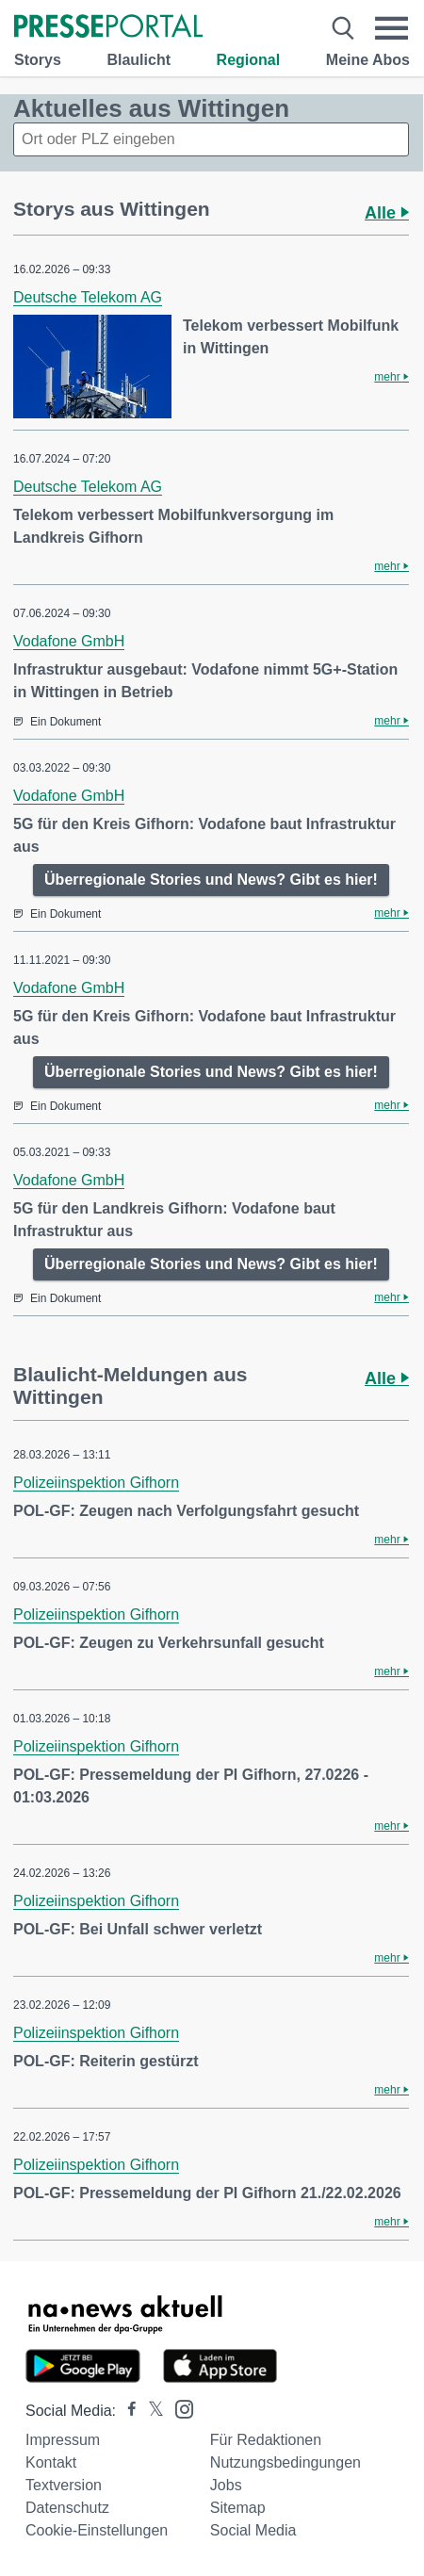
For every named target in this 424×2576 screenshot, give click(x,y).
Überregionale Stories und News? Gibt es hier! (211, 880)
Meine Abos (368, 60)
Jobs (226, 2485)
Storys (37, 60)
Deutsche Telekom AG (87, 297)
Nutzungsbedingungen (285, 2462)
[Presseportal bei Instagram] (178, 2408)
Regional (249, 60)
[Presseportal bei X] (150, 2411)
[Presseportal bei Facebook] (126, 2411)
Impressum (62, 2440)
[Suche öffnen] (343, 28)
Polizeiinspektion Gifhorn (96, 1483)
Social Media (253, 2530)
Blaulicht (138, 60)
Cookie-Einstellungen (96, 2530)
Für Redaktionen (265, 2440)
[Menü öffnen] (392, 28)
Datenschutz (67, 2508)
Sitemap (238, 2508)
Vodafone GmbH (68, 641)
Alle (387, 213)
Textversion (63, 2485)
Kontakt (50, 2462)
